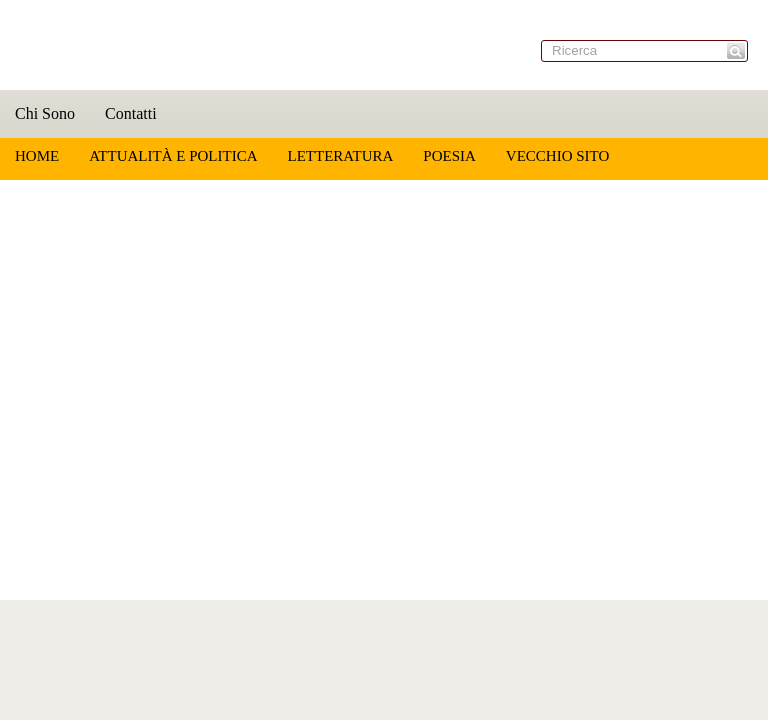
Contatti (131, 113)
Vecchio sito (557, 156)
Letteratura (340, 156)
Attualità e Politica (173, 156)
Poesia (449, 156)
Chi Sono (45, 113)
